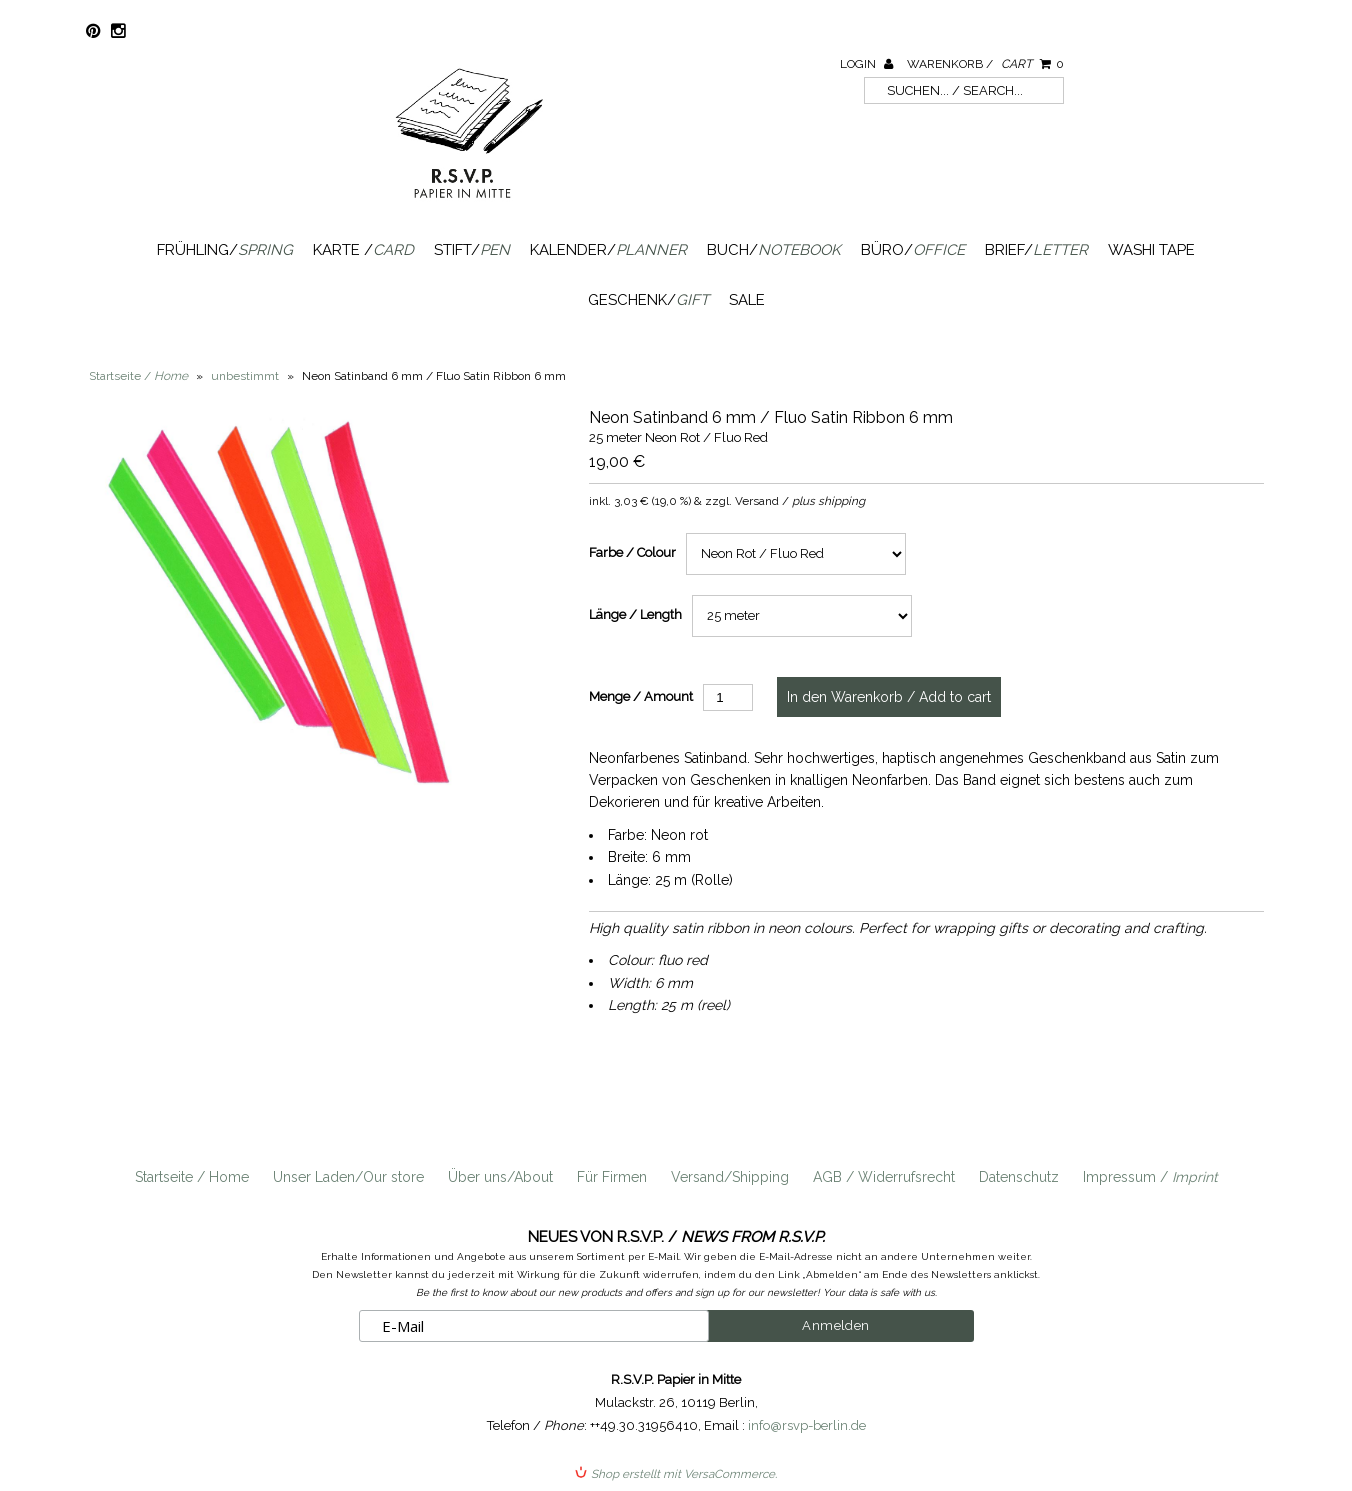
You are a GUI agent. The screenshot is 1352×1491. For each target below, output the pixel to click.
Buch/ (774, 250)
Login (866, 64)
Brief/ (1036, 250)
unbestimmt (245, 376)
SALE (747, 300)
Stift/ (472, 250)
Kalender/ (608, 250)
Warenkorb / (985, 64)
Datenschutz (1019, 1177)
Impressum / (1150, 1177)
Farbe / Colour (632, 552)
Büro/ (913, 250)
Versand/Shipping (730, 1177)
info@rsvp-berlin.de (807, 1425)
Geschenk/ (648, 300)
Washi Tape (1151, 250)
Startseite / (138, 376)
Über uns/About (500, 1177)
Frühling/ (225, 250)
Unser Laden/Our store (348, 1177)
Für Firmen (612, 1177)
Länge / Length (635, 614)
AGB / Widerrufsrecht (884, 1177)
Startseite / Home (192, 1177)
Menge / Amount (641, 696)
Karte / (363, 250)
